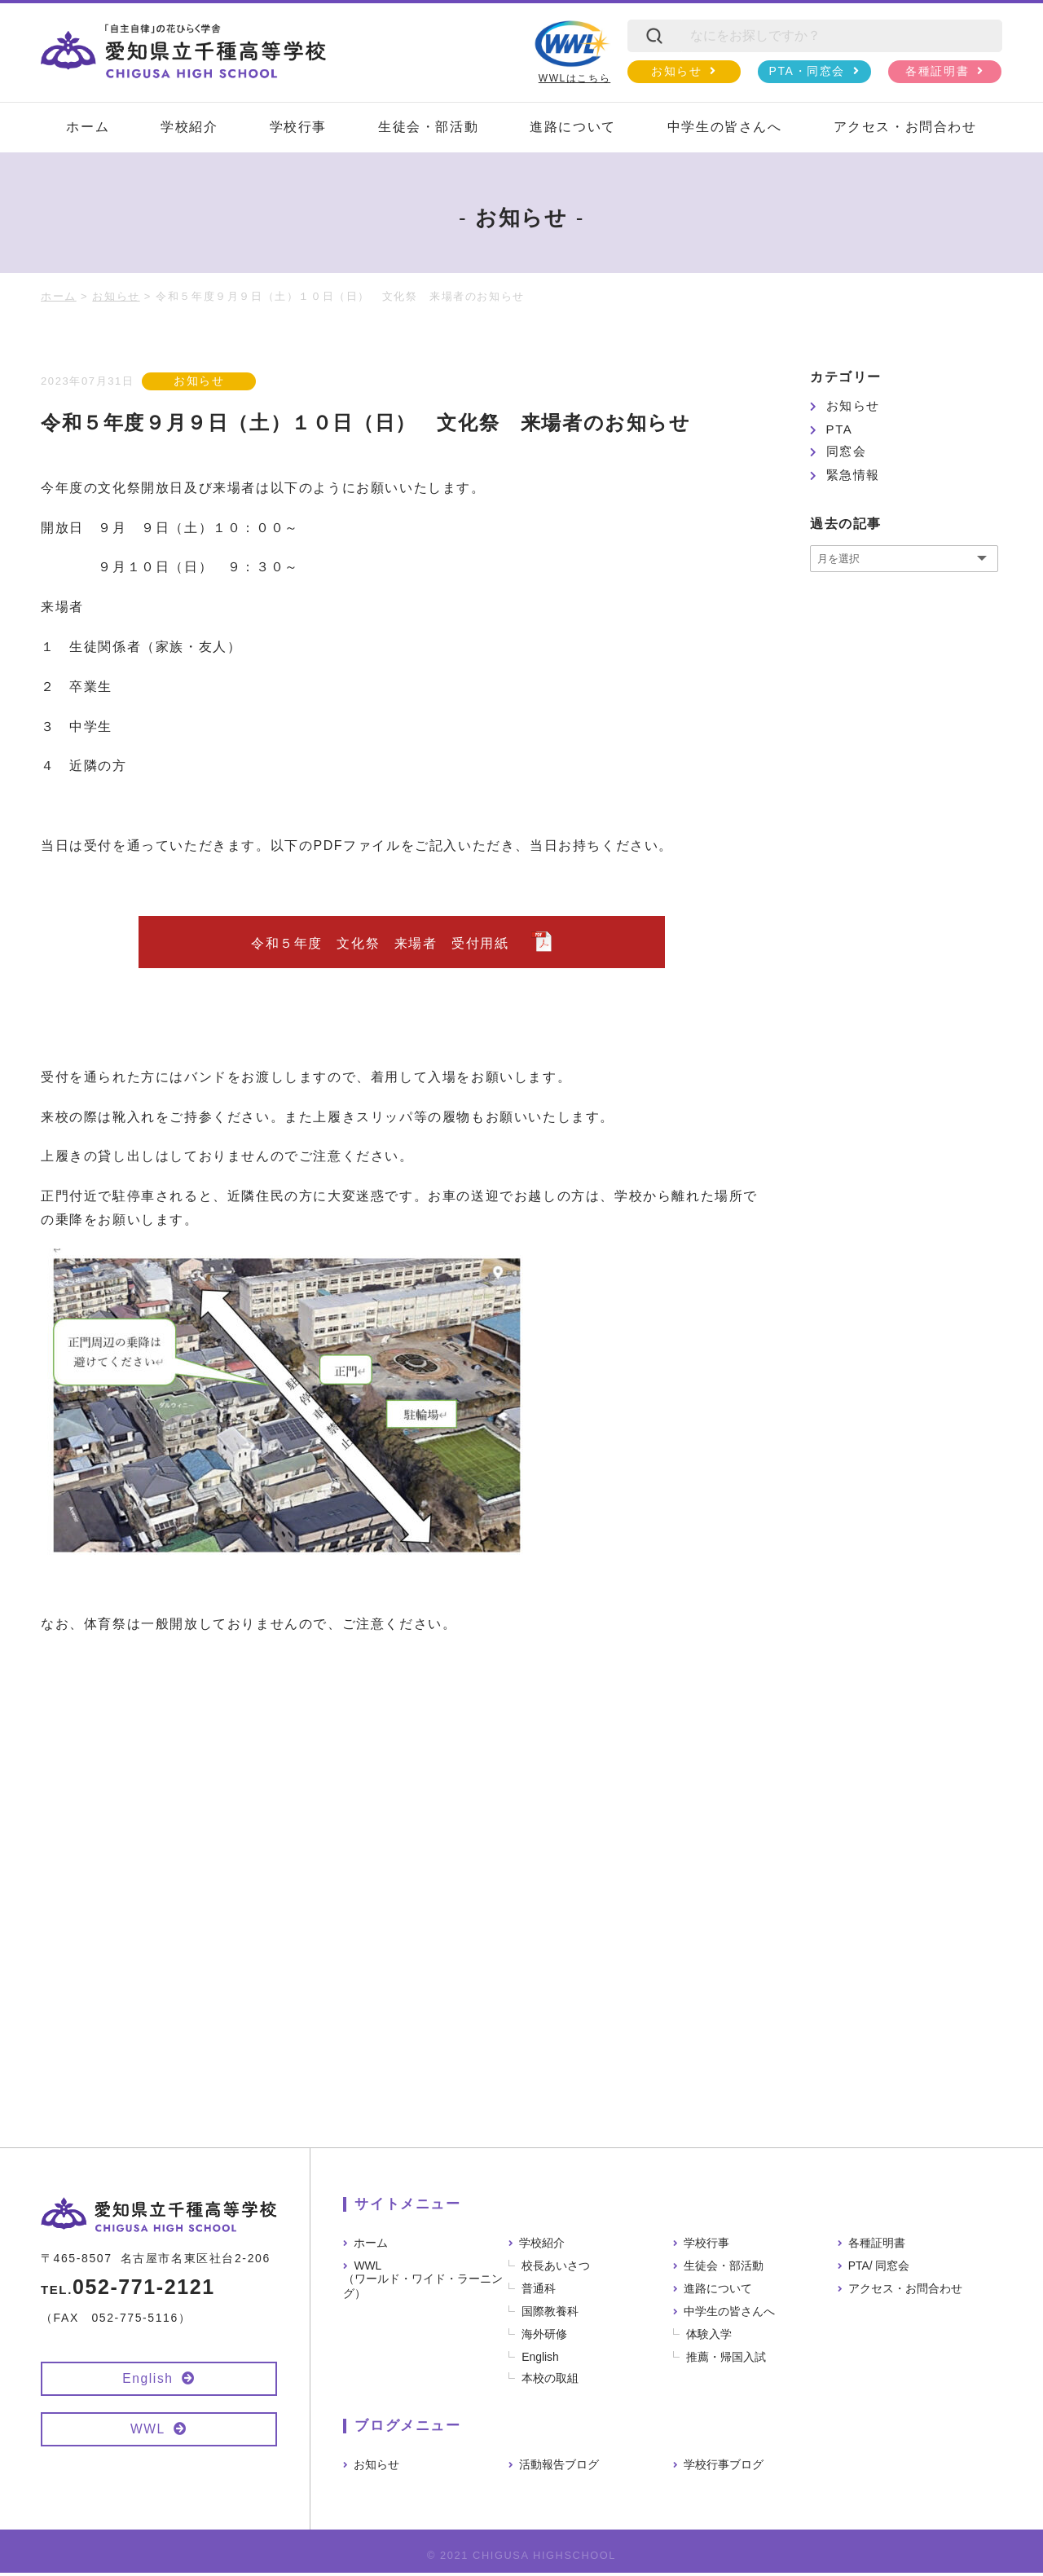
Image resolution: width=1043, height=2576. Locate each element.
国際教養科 (550, 2314)
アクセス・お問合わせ (905, 127)
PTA (839, 429)
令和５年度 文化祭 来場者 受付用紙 (387, 945)
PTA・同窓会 (807, 70)
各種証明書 (937, 70)
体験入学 (710, 2337)
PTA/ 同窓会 (879, 2268)
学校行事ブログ (724, 2467)
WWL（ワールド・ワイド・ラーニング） (423, 2282)
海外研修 (545, 2337)
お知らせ (676, 70)
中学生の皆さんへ (724, 127)
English (148, 2381)
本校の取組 (550, 2381)
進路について (573, 127)
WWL (147, 2431)
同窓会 (846, 451)
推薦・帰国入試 (727, 2360)
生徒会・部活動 (428, 127)
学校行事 (298, 127)
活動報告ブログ (559, 2467)
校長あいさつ (556, 2268)
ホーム (87, 127)
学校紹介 (189, 127)
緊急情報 (853, 475)
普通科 (539, 2291)
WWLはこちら (572, 52)
